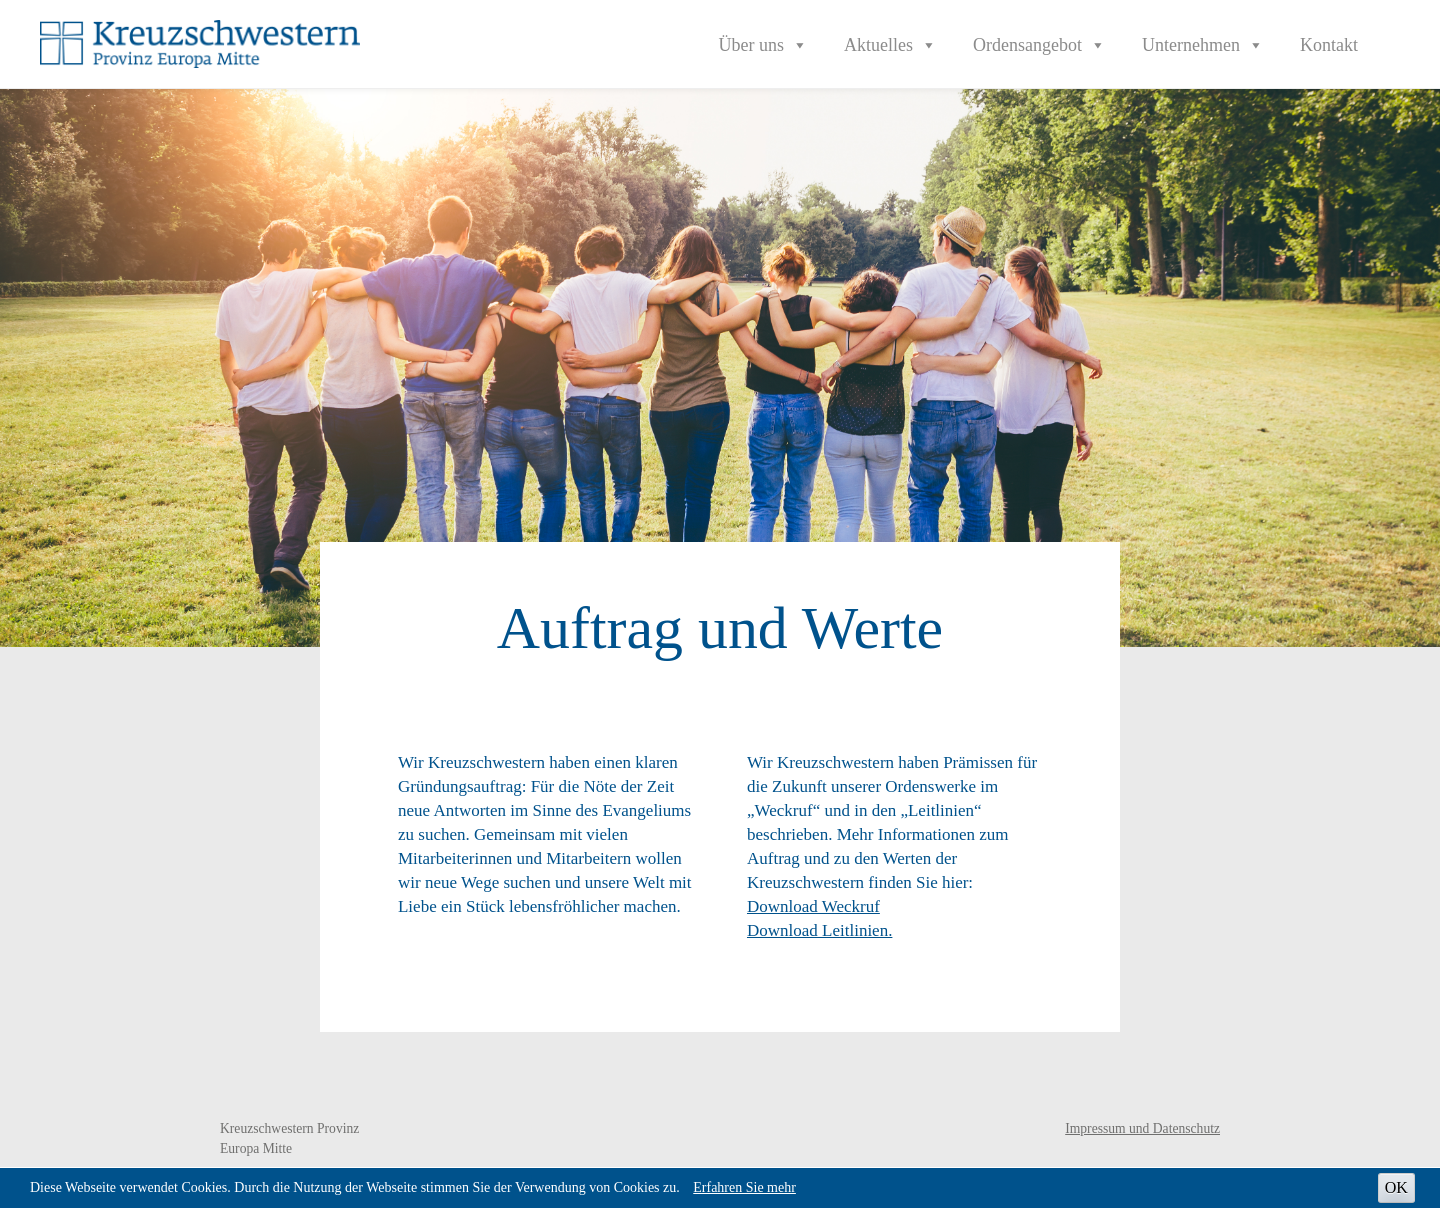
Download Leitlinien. (819, 930)
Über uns (764, 45)
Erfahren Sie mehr (744, 1187)
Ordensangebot (1039, 45)
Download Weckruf (813, 906)
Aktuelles (890, 45)
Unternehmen (1203, 45)
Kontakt (1329, 45)
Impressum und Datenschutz (1142, 1128)
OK (1396, 1187)
